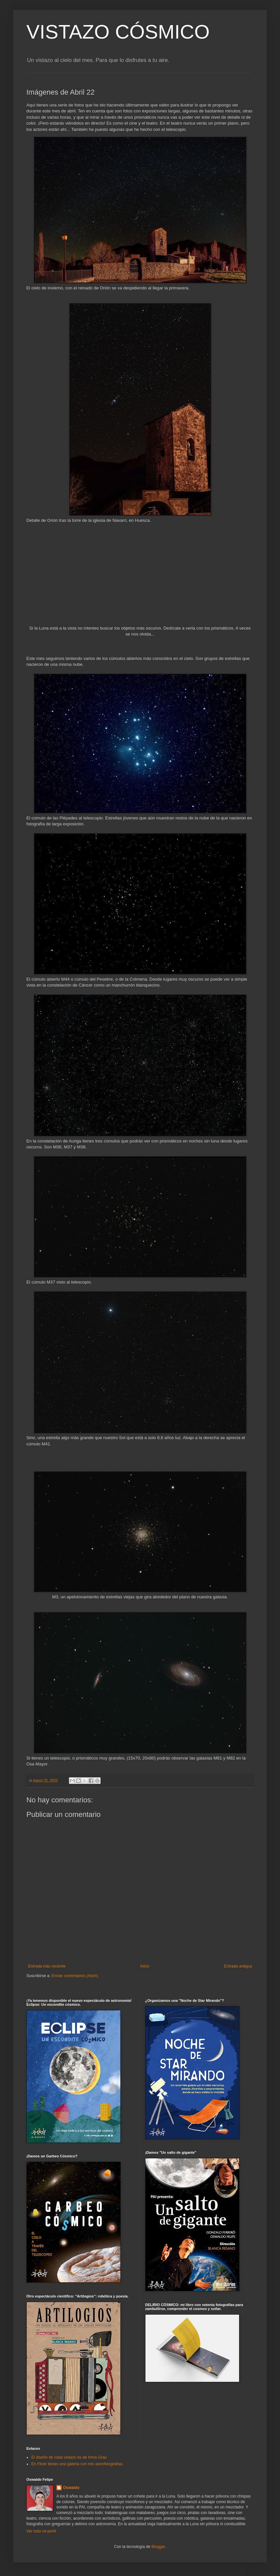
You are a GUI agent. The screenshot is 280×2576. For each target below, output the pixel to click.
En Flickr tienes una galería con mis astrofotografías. (77, 2464)
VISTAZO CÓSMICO (118, 32)
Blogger (158, 2546)
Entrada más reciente (47, 1966)
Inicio (144, 1966)
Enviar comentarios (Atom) (74, 1975)
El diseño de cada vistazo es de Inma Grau (69, 2457)
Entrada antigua (238, 1966)
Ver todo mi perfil (41, 2531)
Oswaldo (71, 2487)
